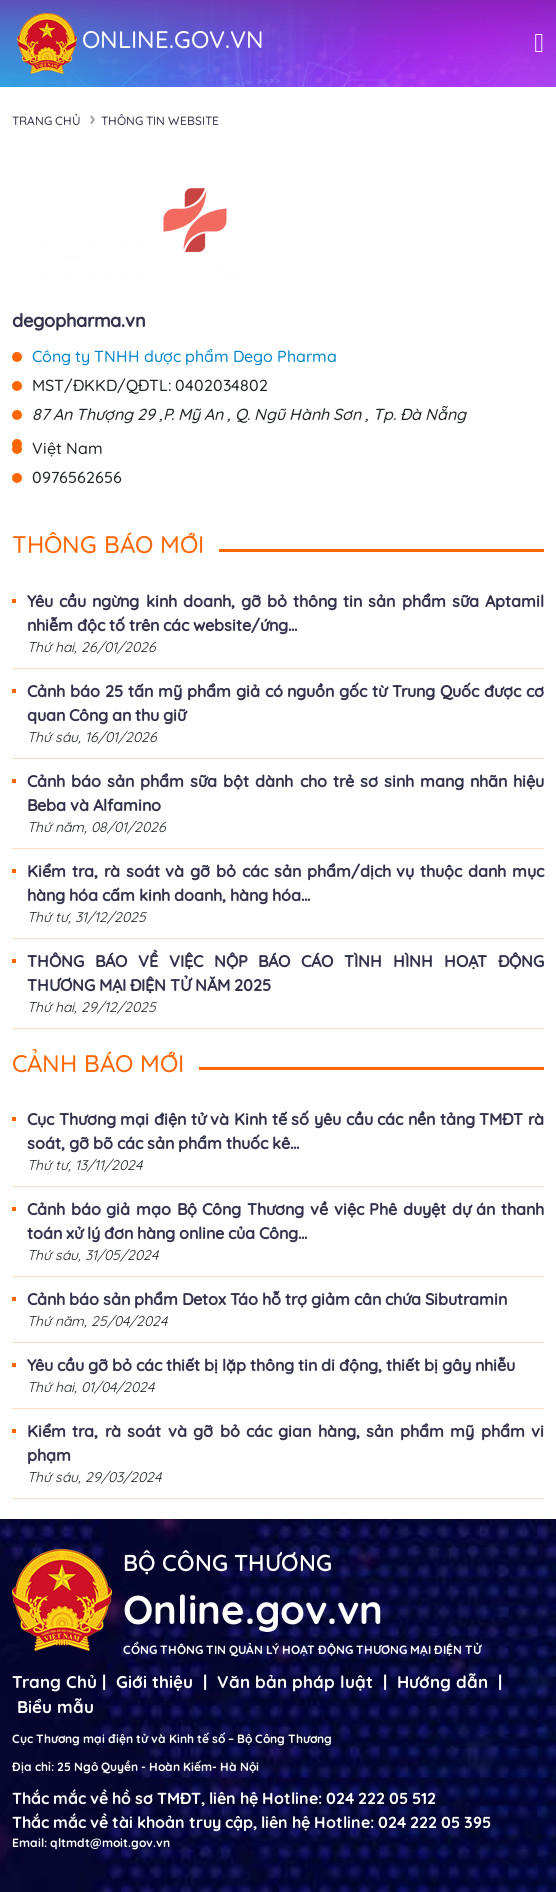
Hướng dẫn (442, 1681)
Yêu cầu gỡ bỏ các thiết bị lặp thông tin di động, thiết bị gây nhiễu (271, 1365)
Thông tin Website (160, 120)
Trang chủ (46, 120)
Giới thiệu (154, 1681)
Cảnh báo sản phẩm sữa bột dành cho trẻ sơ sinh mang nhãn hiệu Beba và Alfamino (285, 793)
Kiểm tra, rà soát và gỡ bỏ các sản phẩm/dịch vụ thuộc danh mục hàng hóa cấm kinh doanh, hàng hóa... (285, 883)
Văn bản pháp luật (295, 1681)
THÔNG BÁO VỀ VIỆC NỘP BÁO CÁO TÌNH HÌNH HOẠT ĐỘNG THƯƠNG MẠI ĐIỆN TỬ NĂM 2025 (285, 973)
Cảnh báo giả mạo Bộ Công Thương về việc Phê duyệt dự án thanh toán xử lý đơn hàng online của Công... (285, 1221)
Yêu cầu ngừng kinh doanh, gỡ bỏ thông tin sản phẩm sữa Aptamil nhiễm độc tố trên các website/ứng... (285, 613)
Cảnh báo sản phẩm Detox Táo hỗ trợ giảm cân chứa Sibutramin (267, 1299)
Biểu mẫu (55, 1706)
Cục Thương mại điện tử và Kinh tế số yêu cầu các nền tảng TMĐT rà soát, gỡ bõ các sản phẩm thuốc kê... (285, 1131)
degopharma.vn (79, 320)
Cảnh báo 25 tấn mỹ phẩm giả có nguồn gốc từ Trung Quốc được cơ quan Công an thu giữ (285, 703)
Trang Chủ (54, 1681)
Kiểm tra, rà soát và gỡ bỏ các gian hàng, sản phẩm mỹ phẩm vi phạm (285, 1443)
